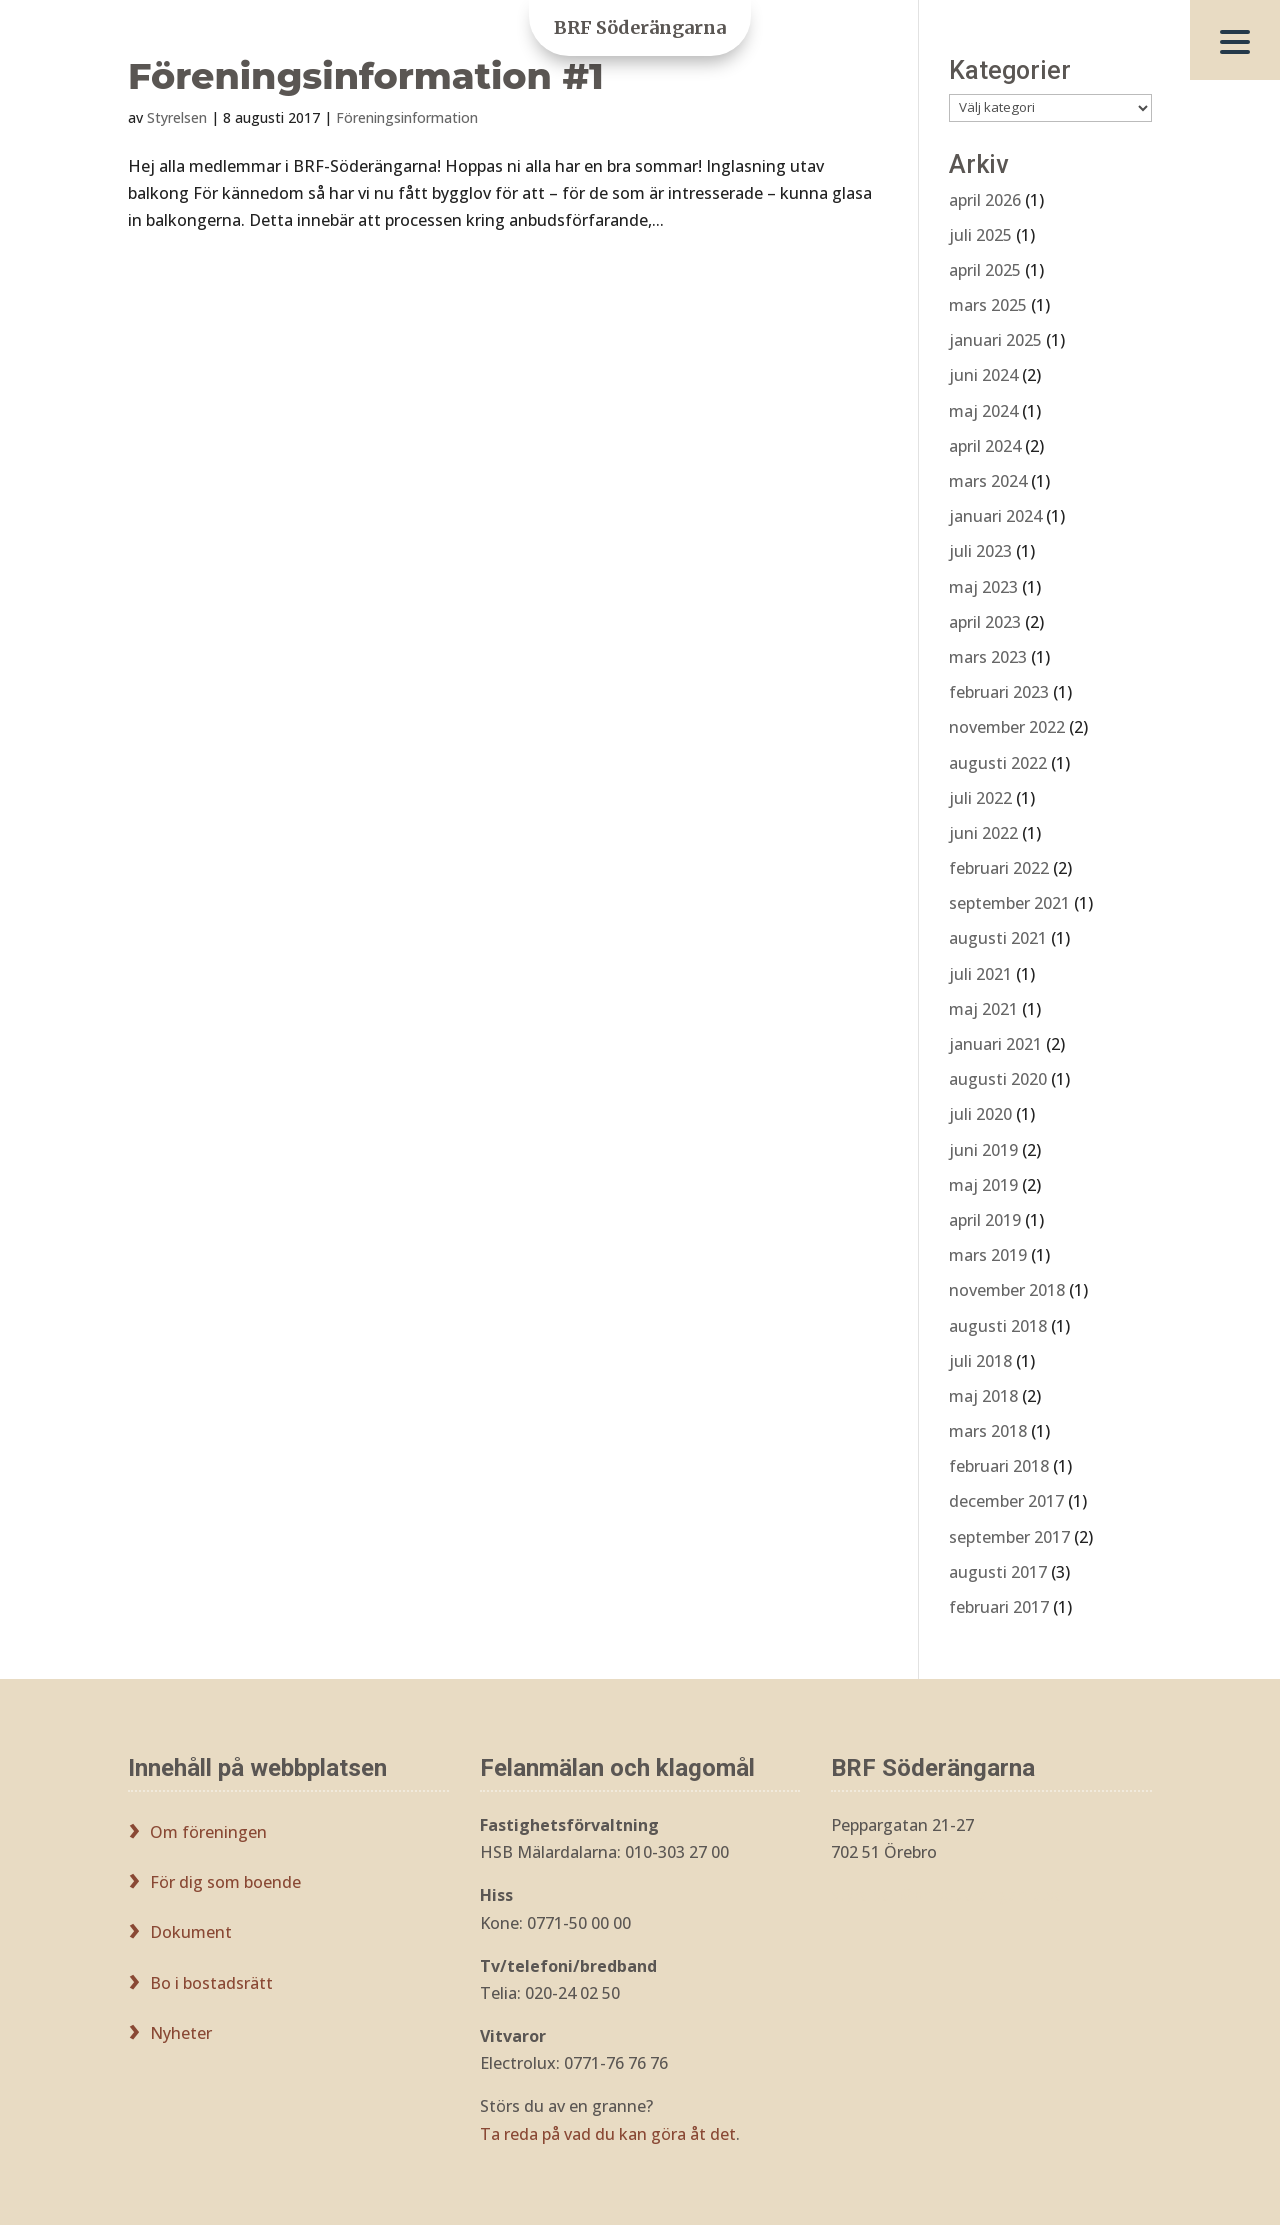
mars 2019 (988, 1255)
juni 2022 (983, 833)
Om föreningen (208, 1832)
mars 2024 (988, 481)
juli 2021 (980, 974)
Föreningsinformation (407, 117)
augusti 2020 (998, 1079)
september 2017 (1009, 1537)
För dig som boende (225, 1882)
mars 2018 (988, 1431)
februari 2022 (999, 868)
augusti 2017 (998, 1572)
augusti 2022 (998, 763)
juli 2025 (980, 235)
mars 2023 (988, 657)
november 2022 (1007, 727)
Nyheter (181, 2033)
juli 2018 (980, 1361)
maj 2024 (983, 411)
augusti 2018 (998, 1326)
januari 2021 (995, 1044)
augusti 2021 (998, 938)
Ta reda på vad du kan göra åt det (608, 2134)
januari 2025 (995, 340)
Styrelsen (177, 117)
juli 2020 (980, 1114)
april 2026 (985, 200)
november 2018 (1007, 1290)
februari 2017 (999, 1607)
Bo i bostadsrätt (211, 1983)
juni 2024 (983, 375)
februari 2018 (999, 1466)
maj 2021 (983, 1009)
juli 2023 (980, 551)
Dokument (191, 1932)
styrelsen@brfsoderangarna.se (947, 1895)
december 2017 (1006, 1501)
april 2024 (985, 446)
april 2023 (985, 622)
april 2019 (985, 1220)
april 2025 (985, 270)
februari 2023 (999, 692)
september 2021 (1009, 903)
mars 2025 (988, 305)
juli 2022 (980, 798)
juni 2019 (983, 1150)
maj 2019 (983, 1185)
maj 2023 (983, 587)
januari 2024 (995, 516)
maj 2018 (983, 1396)
